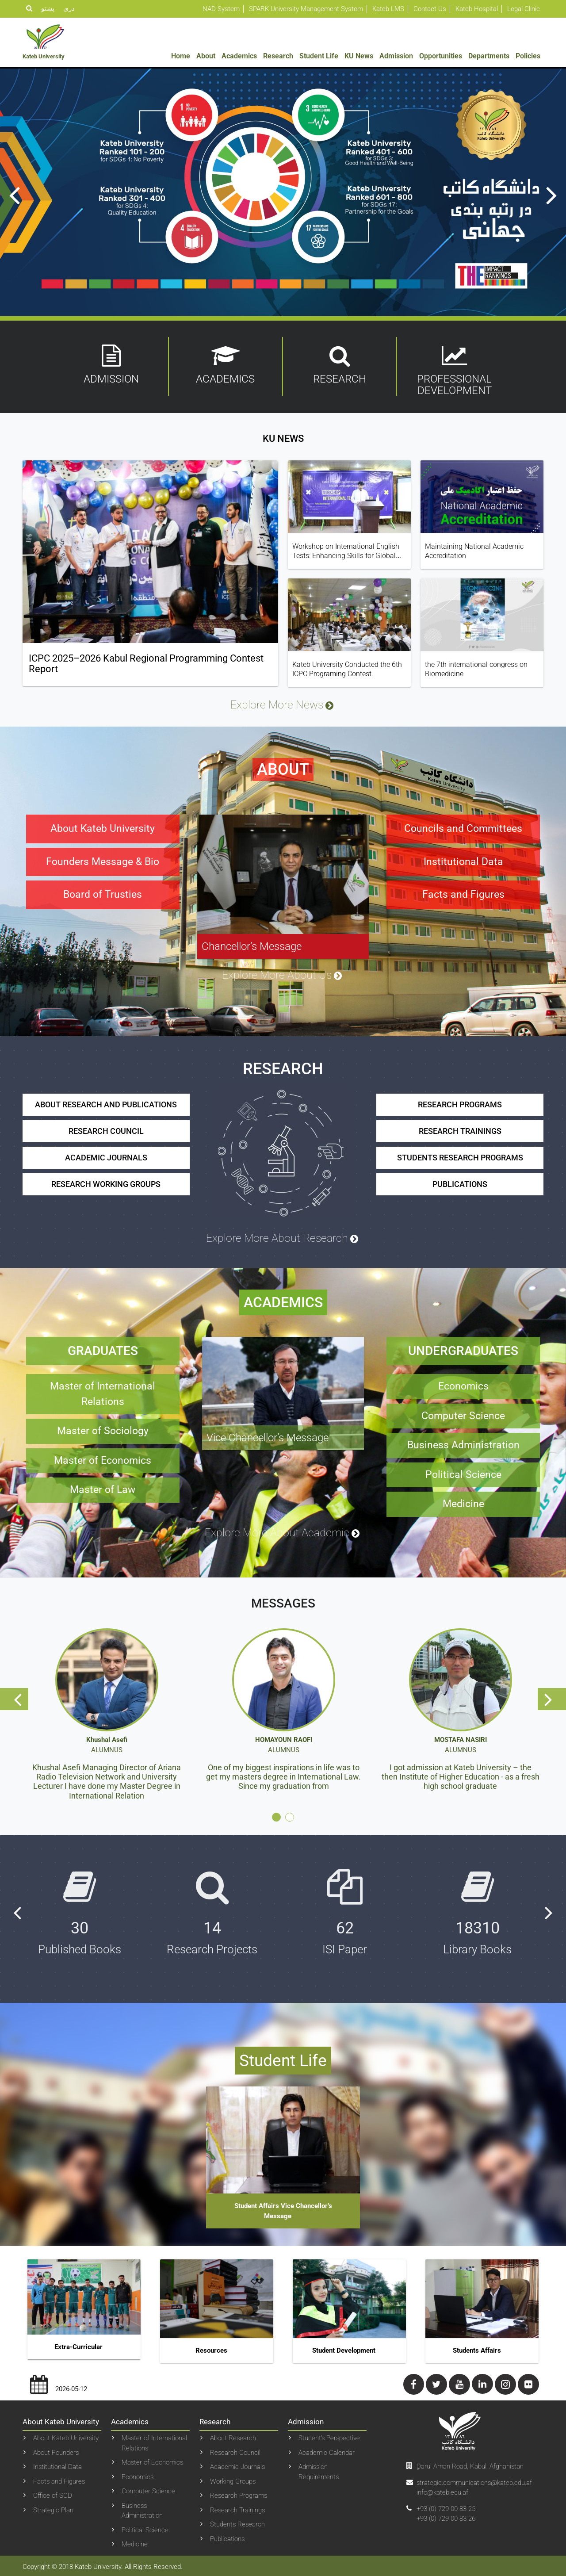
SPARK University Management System (306, 9)
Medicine (135, 2542)
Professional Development (454, 370)
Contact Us (429, 9)
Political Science (145, 2528)
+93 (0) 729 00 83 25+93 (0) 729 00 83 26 (446, 2512)
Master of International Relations (154, 2441)
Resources (211, 2348)
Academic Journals (237, 2465)
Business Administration (142, 2508)
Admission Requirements (318, 2470)
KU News (358, 56)
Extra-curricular (78, 2345)
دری (69, 8)
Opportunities (440, 56)
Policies (528, 56)
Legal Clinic (523, 9)
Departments (488, 56)
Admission (396, 56)
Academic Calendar (326, 2450)
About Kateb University (66, 2436)
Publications (227, 2537)
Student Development (343, 2348)
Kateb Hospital (476, 9)
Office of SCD (52, 2494)
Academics (239, 56)
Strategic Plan (53, 2508)
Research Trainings (237, 2508)
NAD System (221, 9)
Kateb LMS (388, 9)
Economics (137, 2475)
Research (278, 56)
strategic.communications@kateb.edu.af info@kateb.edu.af (474, 2485)
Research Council (235, 2450)
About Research (233, 2436)
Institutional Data (57, 2465)
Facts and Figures (59, 2479)
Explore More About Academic (283, 1531)
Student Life (318, 56)
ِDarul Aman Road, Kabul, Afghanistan (470, 2464)
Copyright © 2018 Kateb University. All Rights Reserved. (103, 2564)
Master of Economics (152, 2461)
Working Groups (233, 2479)
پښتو (47, 8)
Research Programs (238, 2494)
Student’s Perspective (329, 2436)
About (205, 56)
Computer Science (148, 2489)
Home (180, 56)
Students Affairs (477, 2348)
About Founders (56, 2450)
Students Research (237, 2522)
